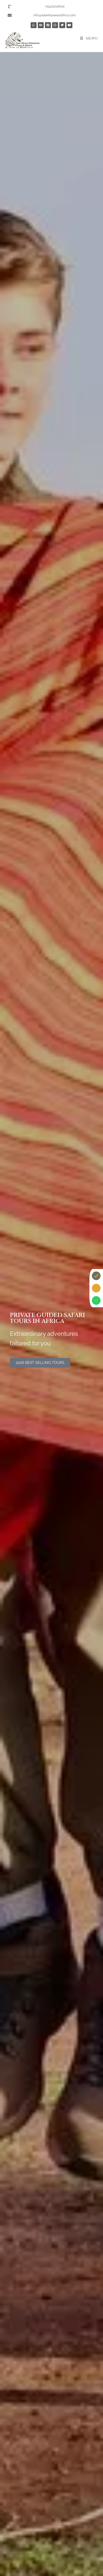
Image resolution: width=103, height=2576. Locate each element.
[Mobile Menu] (89, 38)
